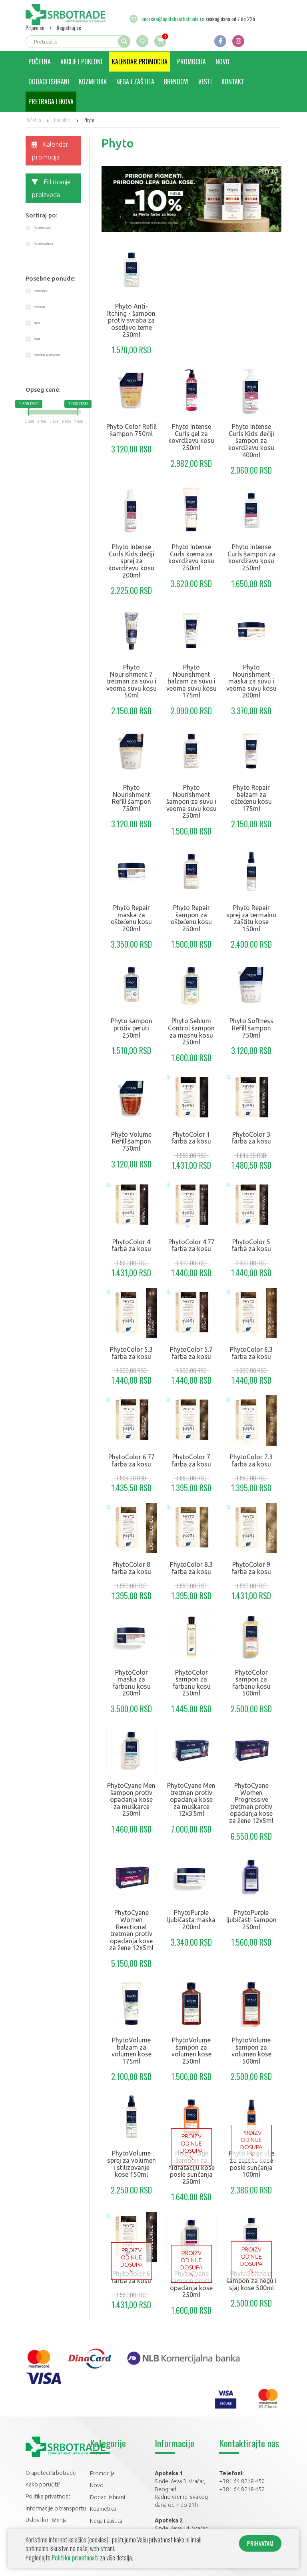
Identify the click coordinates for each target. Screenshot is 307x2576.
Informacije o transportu (56, 2508)
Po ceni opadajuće (43, 243)
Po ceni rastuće (42, 227)
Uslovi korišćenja (46, 2520)
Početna (39, 61)
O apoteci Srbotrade (51, 2473)
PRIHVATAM (260, 2543)
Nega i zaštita (135, 81)
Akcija (37, 338)
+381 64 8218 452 (242, 2489)
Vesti (205, 81)
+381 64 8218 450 (242, 2481)
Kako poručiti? (43, 2484)
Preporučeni (40, 290)
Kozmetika (93, 81)
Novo (222, 61)
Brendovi (176, 81)
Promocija (191, 61)
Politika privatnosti (49, 2496)
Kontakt (232, 81)
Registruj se (69, 28)
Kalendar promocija (139, 61)
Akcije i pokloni (81, 61)
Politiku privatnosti (75, 2557)
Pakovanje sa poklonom (47, 354)
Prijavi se (35, 28)
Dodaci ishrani (48, 81)
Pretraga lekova (51, 101)
